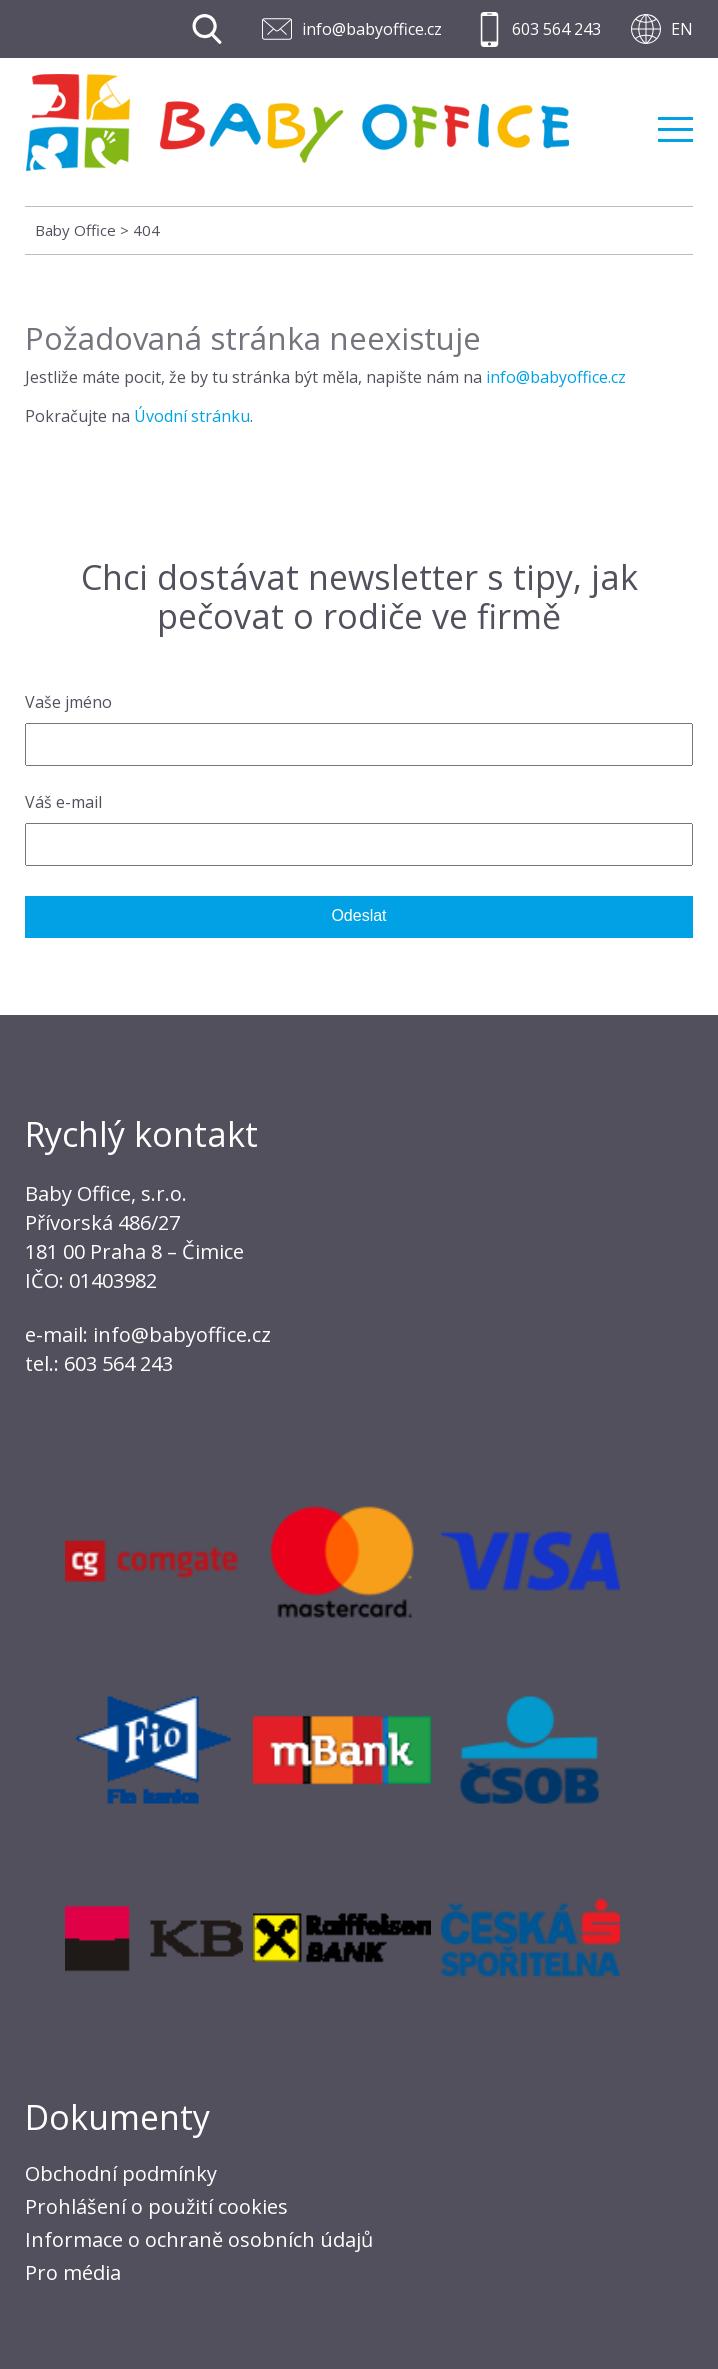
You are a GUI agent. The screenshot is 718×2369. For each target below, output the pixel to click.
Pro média (73, 2272)
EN (682, 29)
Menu (675, 129)
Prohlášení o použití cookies (156, 2206)
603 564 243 (556, 29)
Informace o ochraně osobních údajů (199, 2239)
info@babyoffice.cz (372, 29)
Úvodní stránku (192, 416)
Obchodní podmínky (121, 2173)
